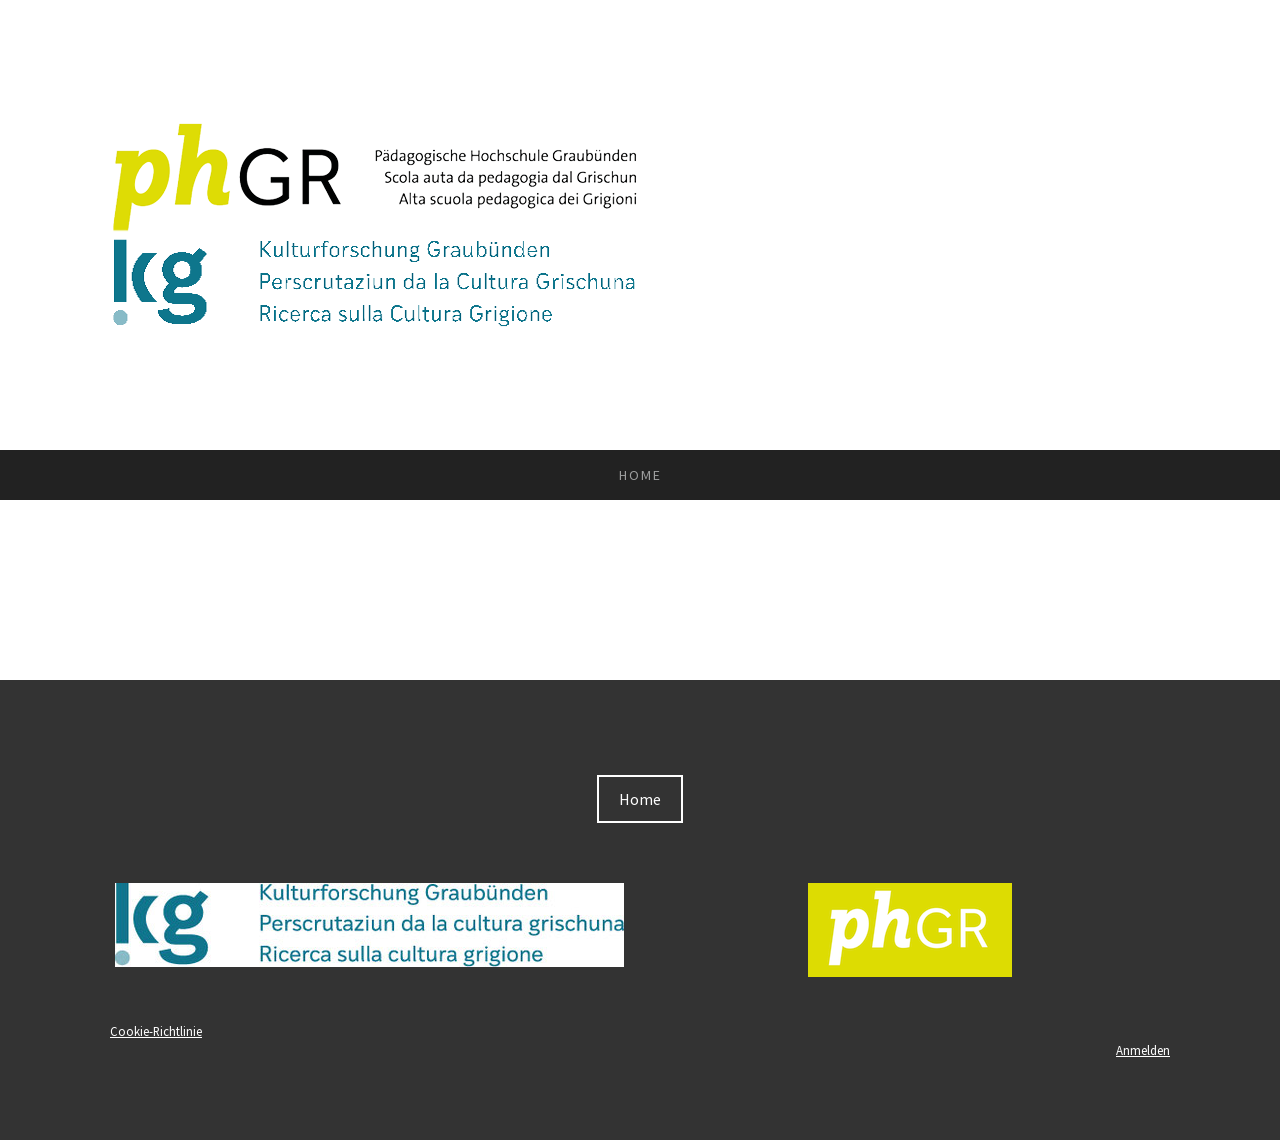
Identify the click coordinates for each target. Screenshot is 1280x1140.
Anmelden (1143, 1050)
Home (640, 475)
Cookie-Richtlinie (156, 1031)
